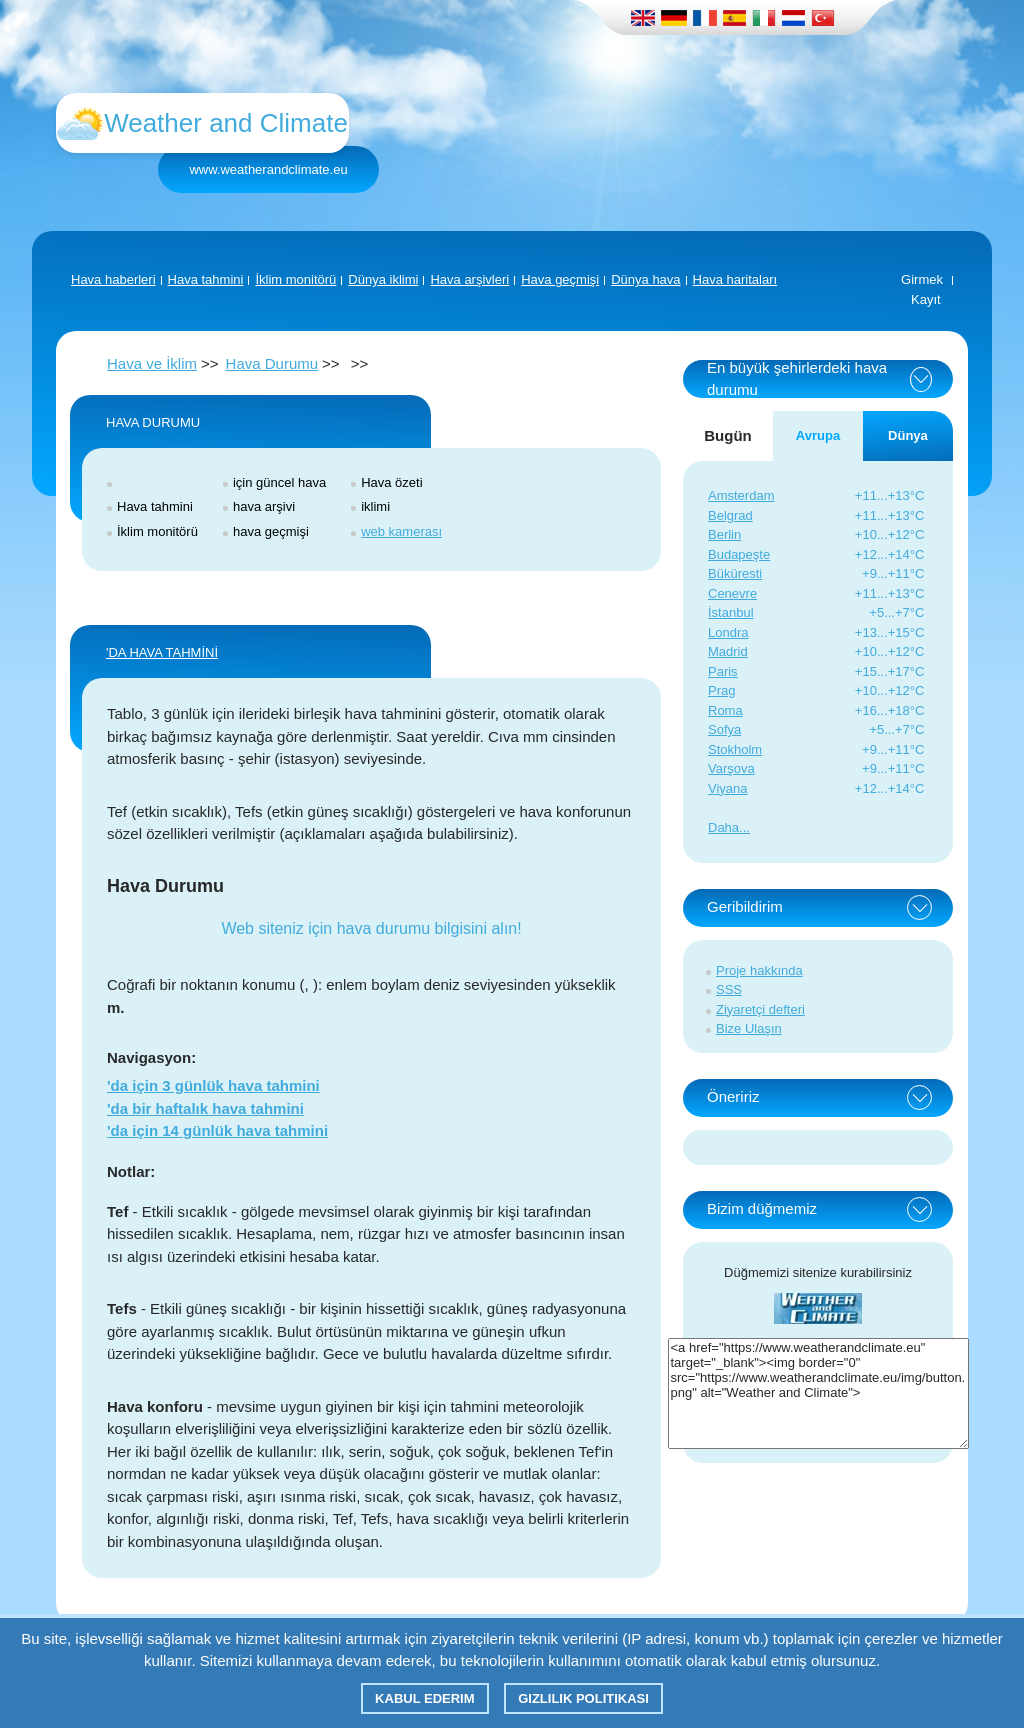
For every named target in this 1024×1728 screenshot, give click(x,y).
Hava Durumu (272, 363)
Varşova (731, 768)
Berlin (724, 534)
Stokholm (735, 749)
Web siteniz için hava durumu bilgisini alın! (371, 928)
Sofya (724, 729)
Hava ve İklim (152, 363)
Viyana (728, 788)
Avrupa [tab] (818, 435)
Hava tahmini (206, 279)
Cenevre (732, 593)
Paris (723, 671)
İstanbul (731, 612)
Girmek (922, 279)
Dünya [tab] (908, 435)
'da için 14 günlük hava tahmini (217, 1130)
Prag (721, 690)
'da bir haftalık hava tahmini (205, 1108)
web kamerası (401, 531)
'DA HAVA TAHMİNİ (162, 652)
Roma (725, 710)
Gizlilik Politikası (583, 1698)
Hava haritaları (735, 279)
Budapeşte (739, 554)
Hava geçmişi (560, 279)
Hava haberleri (113, 279)
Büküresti (735, 573)
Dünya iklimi (383, 279)
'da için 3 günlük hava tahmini (213, 1085)
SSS (729, 989)
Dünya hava (645, 279)
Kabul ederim (424, 1698)
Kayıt (926, 299)
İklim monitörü (295, 279)
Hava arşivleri (469, 279)
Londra (728, 632)
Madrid (728, 651)
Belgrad (730, 515)
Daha (723, 827)
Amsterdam (741, 495)
